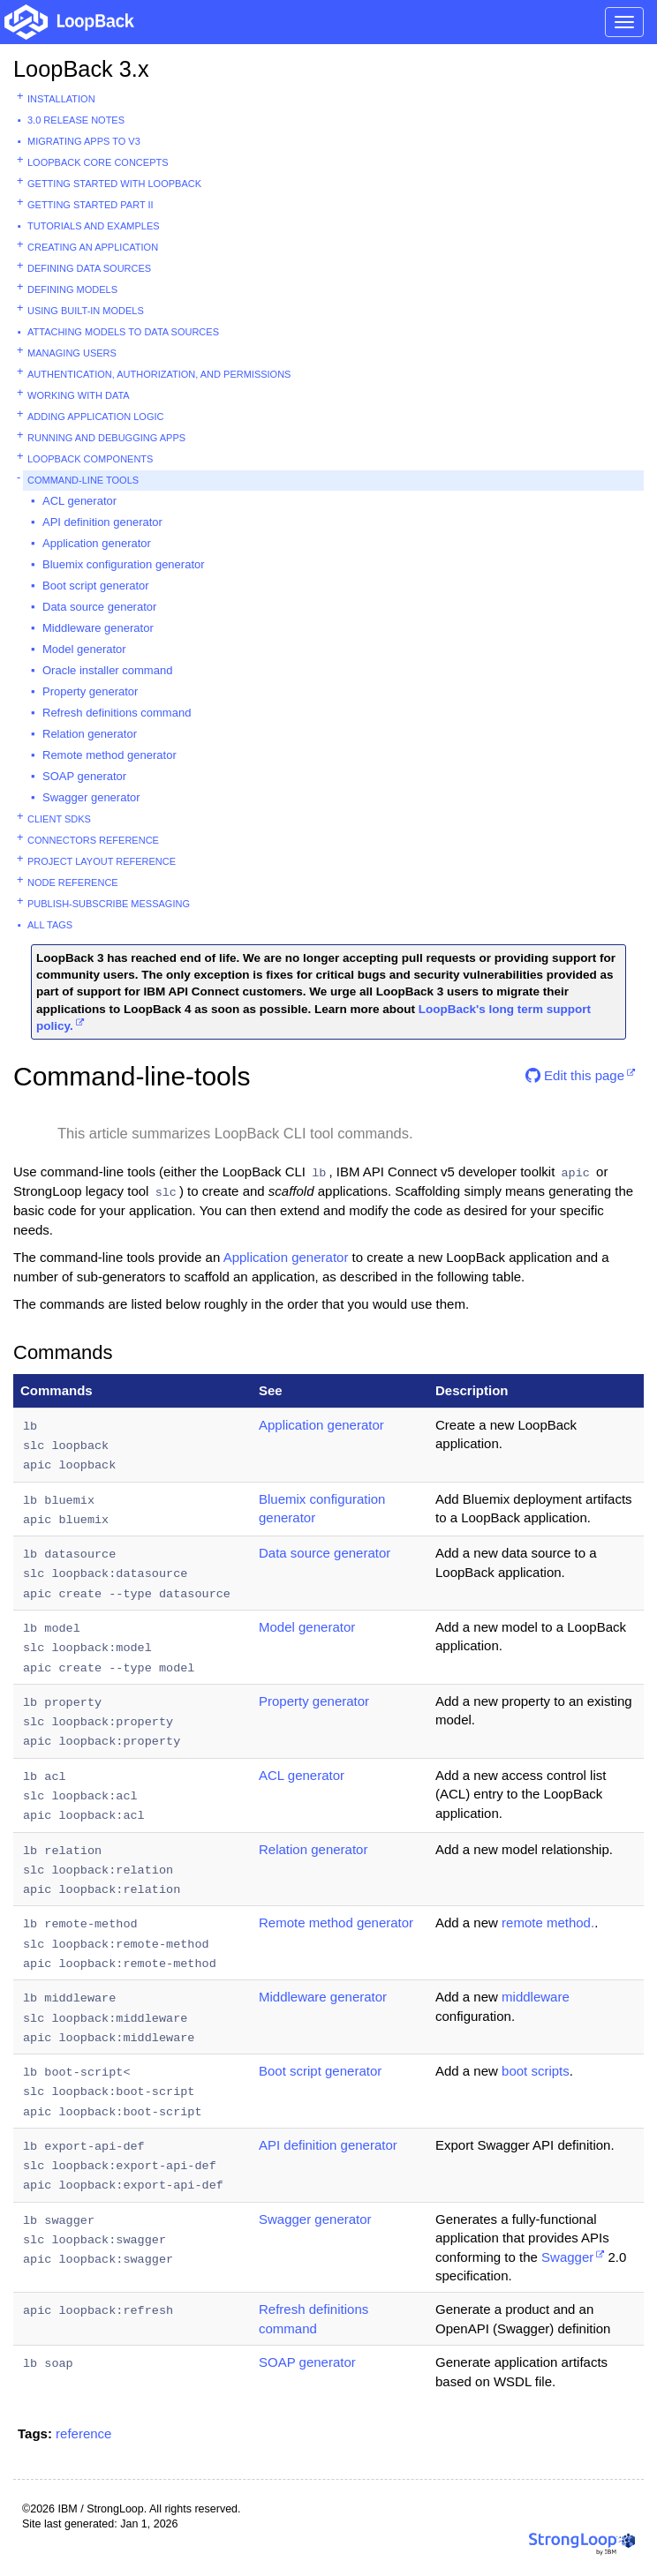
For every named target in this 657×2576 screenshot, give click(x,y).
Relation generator (89, 733)
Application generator (96, 543)
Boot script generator (95, 585)
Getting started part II (90, 204)
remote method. (548, 1922)
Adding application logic (95, 416)
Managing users (72, 353)
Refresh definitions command (116, 712)
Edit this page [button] (574, 1075)
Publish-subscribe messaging (108, 903)
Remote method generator (109, 755)
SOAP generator (84, 776)
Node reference (72, 882)
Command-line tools (83, 480)
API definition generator (102, 522)
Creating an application (92, 247)
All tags (49, 925)
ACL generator (79, 500)
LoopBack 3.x (81, 68)
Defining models (72, 289)
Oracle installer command (107, 670)
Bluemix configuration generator (123, 564)
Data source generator (99, 606)
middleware (536, 1996)
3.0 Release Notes (76, 120)
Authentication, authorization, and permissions (159, 374)
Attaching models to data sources (123, 332)
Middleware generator (98, 628)
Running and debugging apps (106, 437)
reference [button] (83, 2433)
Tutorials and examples (93, 226)
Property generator (90, 691)
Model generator (84, 649)
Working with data (78, 395)
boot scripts (536, 2070)
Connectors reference (93, 840)
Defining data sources (89, 268)
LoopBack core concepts (98, 162)
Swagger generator (91, 797)
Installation (61, 99)
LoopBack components (90, 459)
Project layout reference (101, 861)
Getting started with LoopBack (114, 183)
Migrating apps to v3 (83, 141)
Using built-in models (85, 310)
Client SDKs (59, 819)
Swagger (567, 2256)
